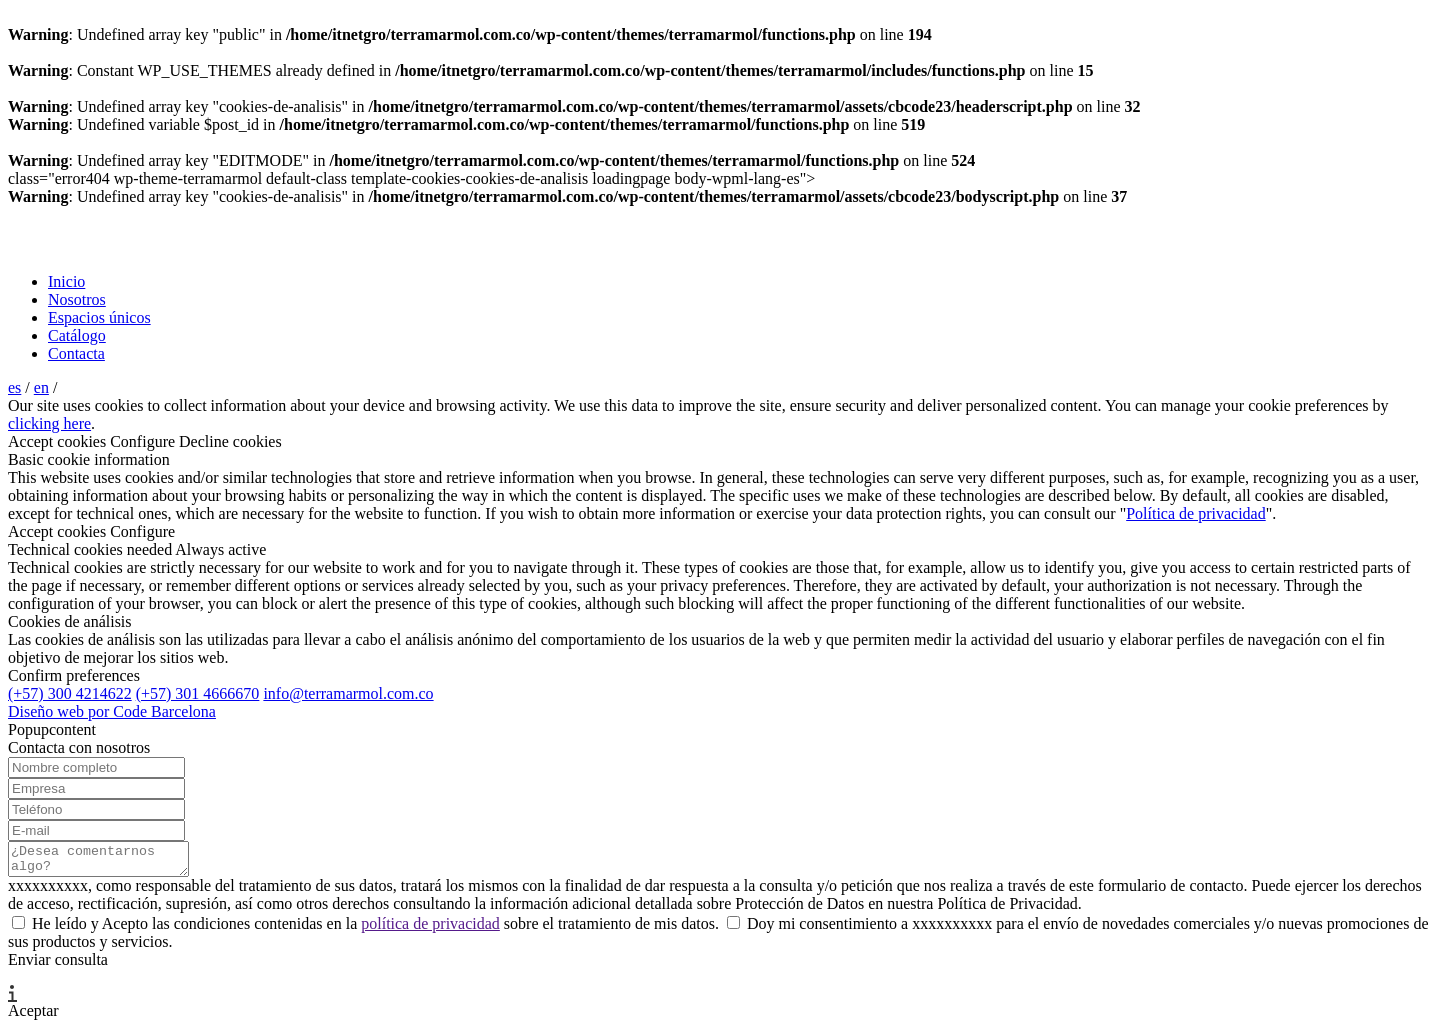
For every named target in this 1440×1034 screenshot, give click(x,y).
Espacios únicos (99, 317)
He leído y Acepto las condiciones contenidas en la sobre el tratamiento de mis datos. (367, 929)
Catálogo (77, 335)
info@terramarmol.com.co (348, 693)
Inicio (66, 281)
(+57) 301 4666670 (198, 693)
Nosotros (77, 299)
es (14, 387)
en (41, 387)
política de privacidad (430, 929)
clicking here (49, 423)
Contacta (76, 353)
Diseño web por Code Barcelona (112, 711)
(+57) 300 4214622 (70, 693)
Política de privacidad (1196, 513)
